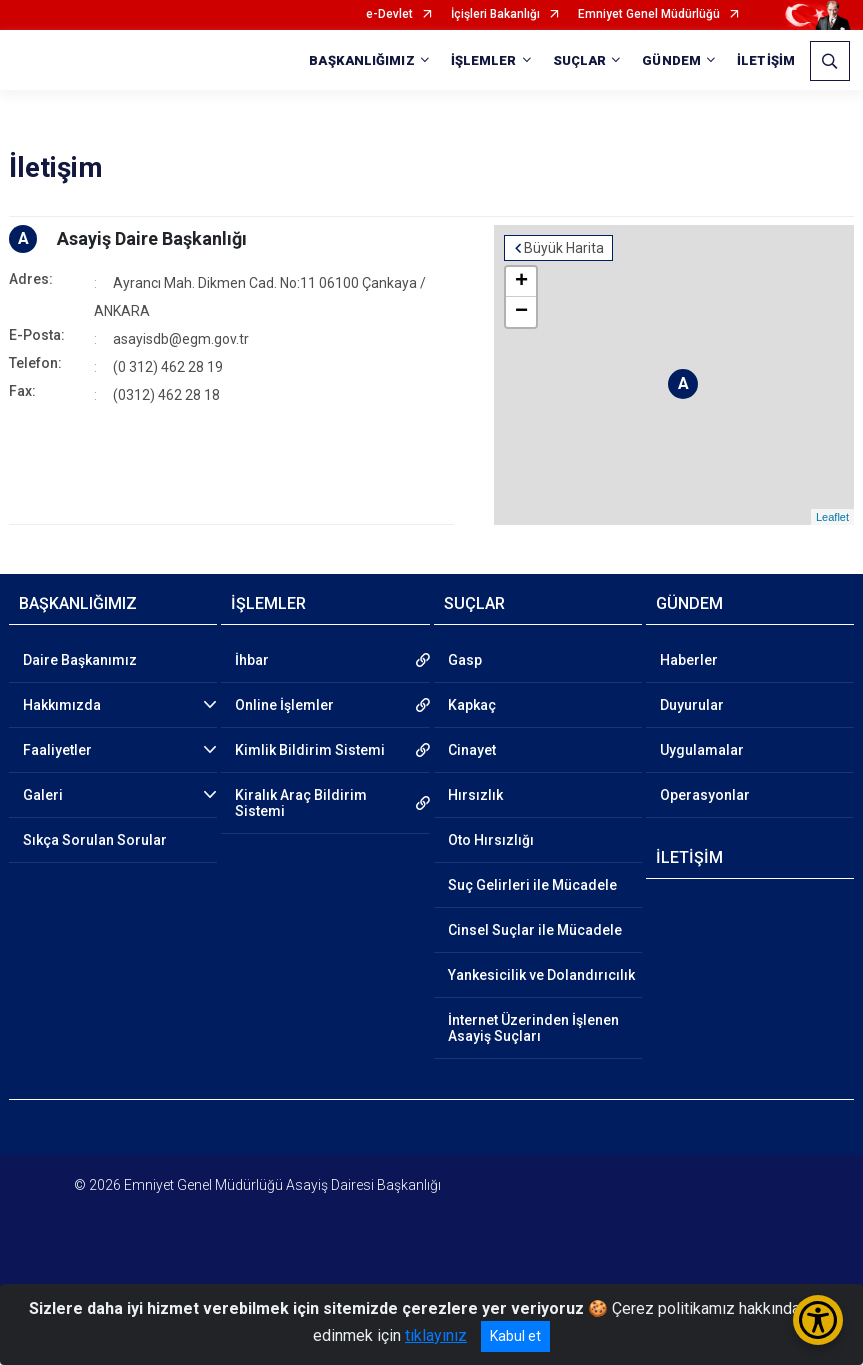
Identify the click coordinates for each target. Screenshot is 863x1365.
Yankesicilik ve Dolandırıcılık (541, 975)
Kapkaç (472, 705)
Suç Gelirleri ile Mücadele (532, 885)
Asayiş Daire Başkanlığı (152, 238)
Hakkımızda (62, 705)
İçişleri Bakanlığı (495, 14)
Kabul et (515, 1336)
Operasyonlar (705, 795)
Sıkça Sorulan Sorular (95, 840)
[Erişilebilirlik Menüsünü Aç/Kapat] (818, 1320)
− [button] (521, 312)
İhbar (252, 660)
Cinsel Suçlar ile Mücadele (535, 930)
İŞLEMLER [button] (484, 60)
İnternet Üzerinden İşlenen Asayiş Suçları (533, 1028)
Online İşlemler (284, 705)
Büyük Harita (564, 248)
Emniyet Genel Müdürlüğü (649, 14)
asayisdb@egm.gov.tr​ (181, 339)
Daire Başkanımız (80, 660)
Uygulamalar (702, 750)
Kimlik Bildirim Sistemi (310, 750)
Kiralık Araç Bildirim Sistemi (301, 803)
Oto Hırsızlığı (491, 840)
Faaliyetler (57, 750)
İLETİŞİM (766, 60)
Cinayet (472, 750)
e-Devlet (389, 14)
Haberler (689, 660)
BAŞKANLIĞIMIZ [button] (361, 60)
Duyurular (692, 705)
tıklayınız (436, 1335)
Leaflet (832, 517)
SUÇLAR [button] (580, 60)
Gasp (465, 660)
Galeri (43, 795)
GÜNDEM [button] (671, 60)
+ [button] (521, 282)
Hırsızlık (475, 795)
